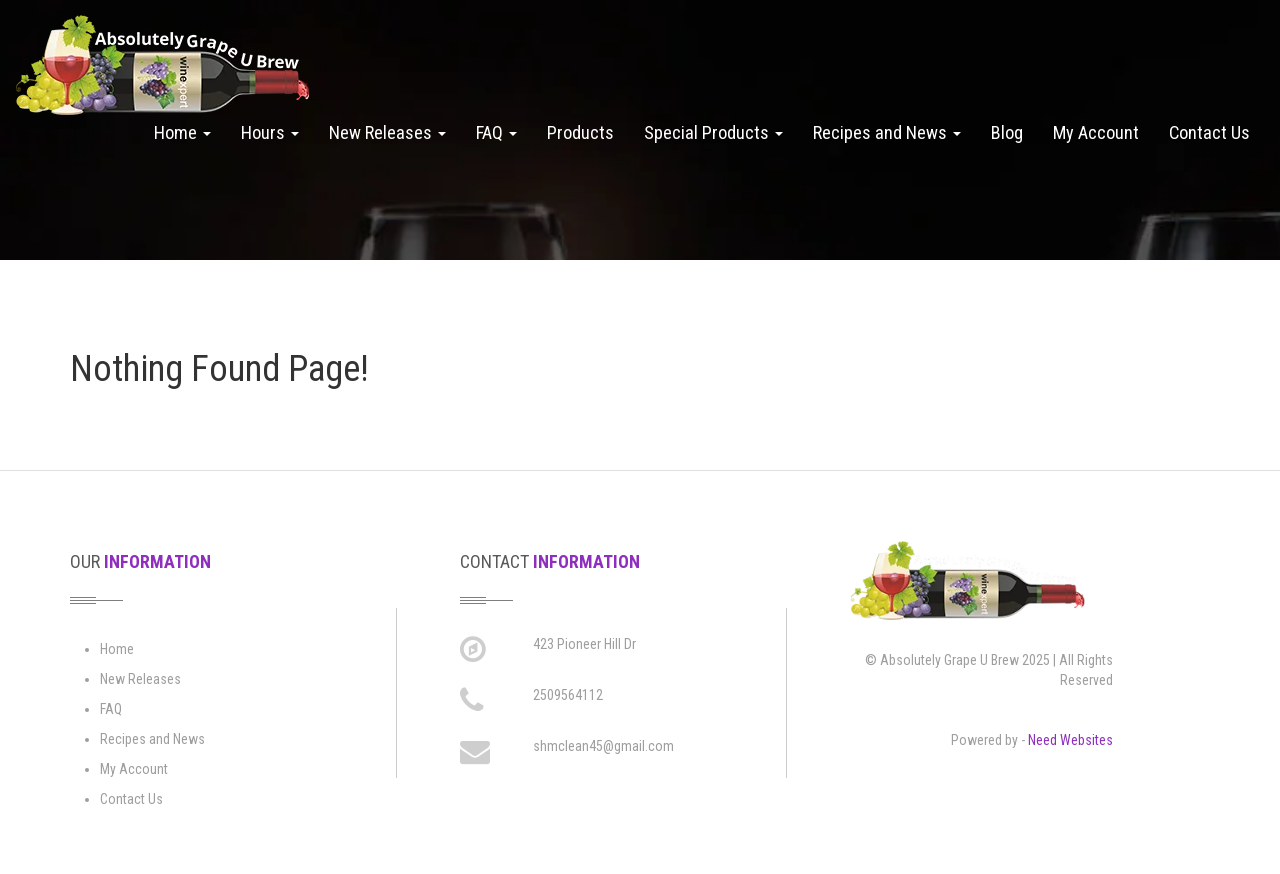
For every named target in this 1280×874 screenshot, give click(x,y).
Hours (270, 132)
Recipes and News (887, 132)
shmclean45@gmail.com (603, 746)
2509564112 (568, 695)
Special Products (713, 132)
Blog (1007, 132)
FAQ (496, 132)
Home (182, 132)
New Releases (387, 132)
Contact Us (1209, 132)
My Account (1096, 132)
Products (580, 132)
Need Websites (1070, 740)
